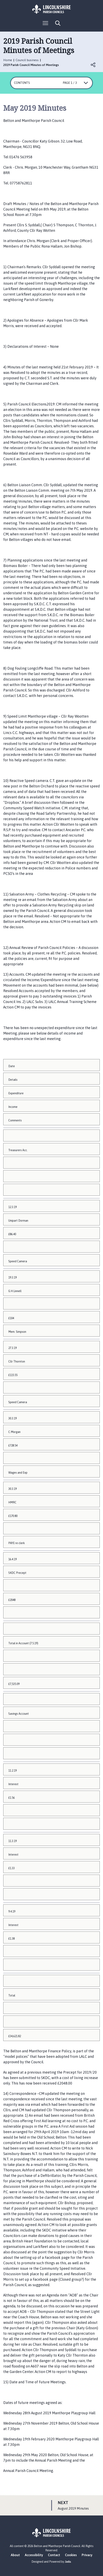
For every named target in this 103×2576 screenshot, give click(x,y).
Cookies (71, 2555)
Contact (54, 2555)
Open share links (93, 64)
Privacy (87, 2555)
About (15, 2555)
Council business (27, 60)
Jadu (68, 2561)
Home (7, 60)
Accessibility (34, 2555)
